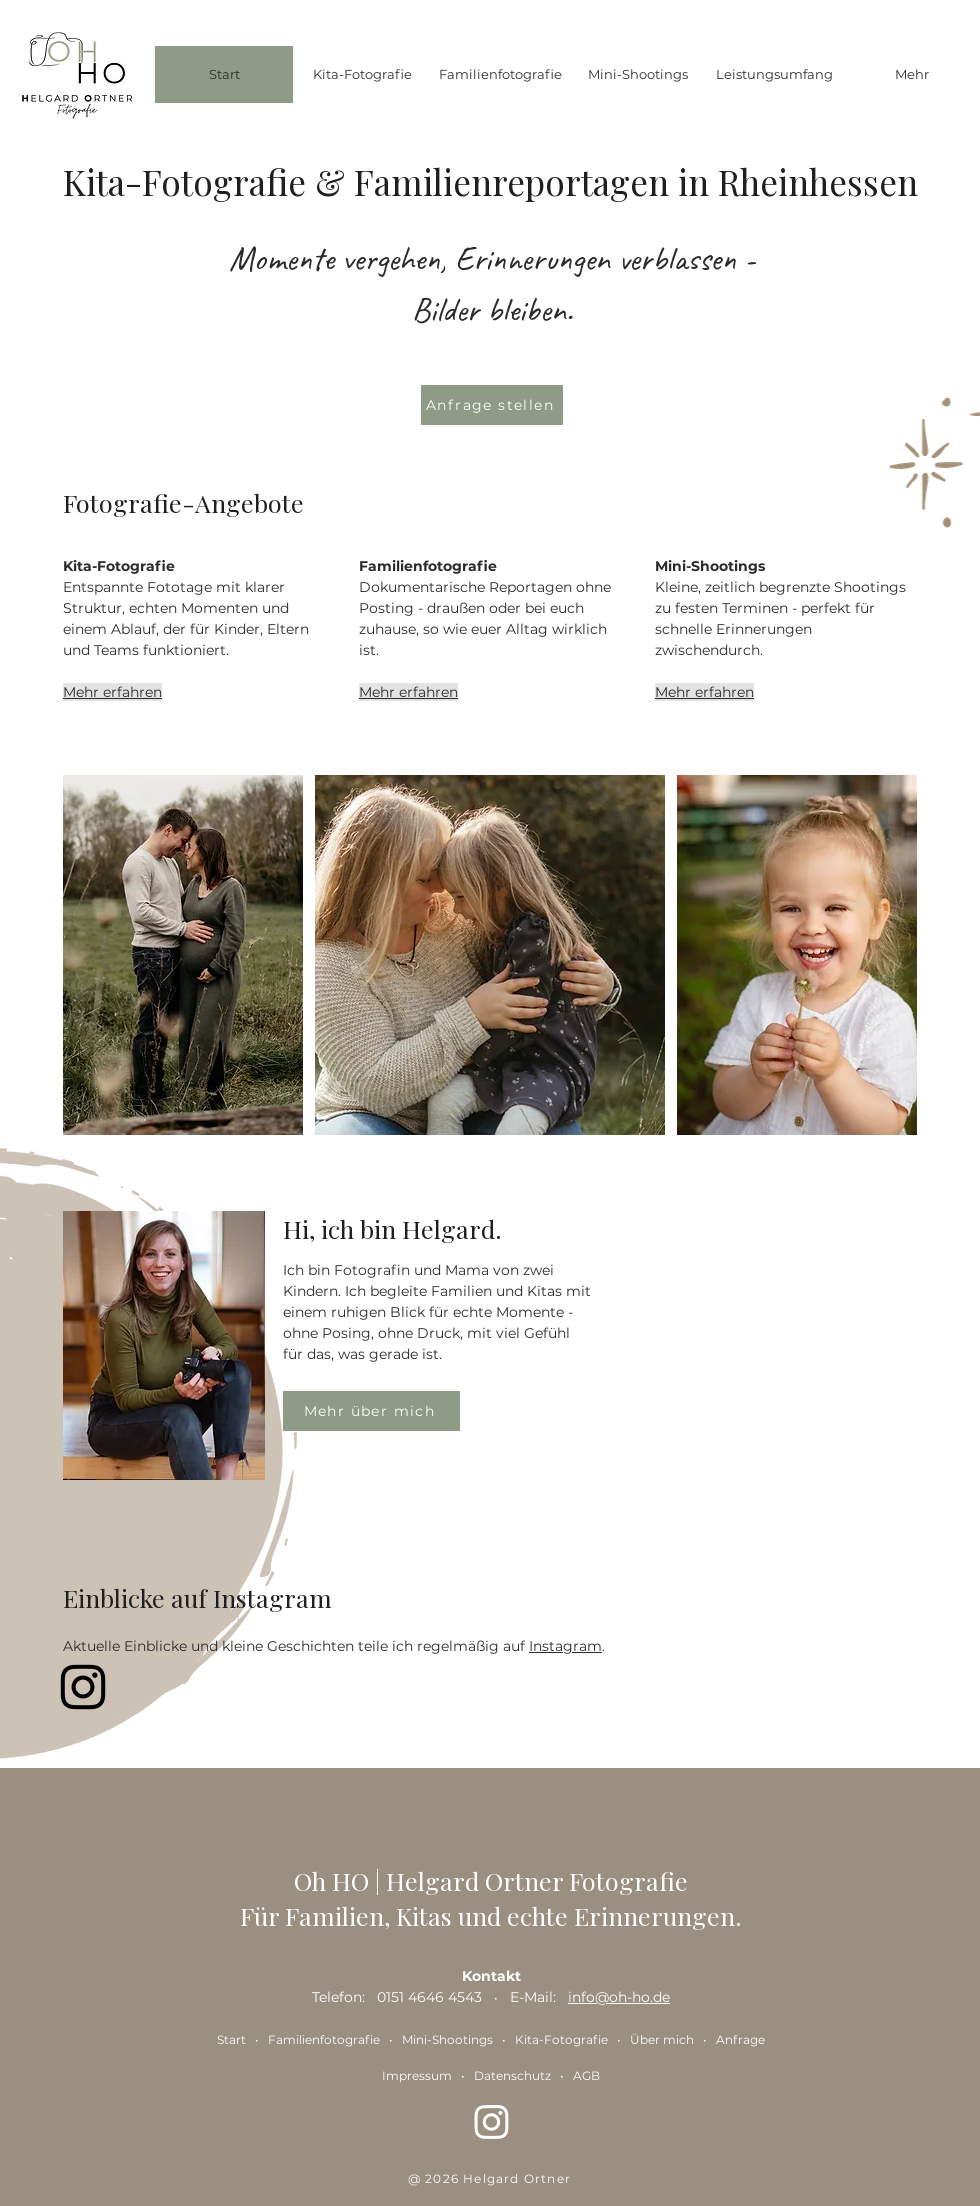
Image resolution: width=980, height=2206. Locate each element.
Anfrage (740, 2039)
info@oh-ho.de (619, 1997)
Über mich (662, 2039)
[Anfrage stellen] (492, 405)
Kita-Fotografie (561, 2039)
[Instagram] (83, 1687)
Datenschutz (512, 2075)
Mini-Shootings (449, 2039)
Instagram (565, 1646)
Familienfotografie (324, 2039)
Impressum (417, 2075)
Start (231, 2039)
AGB (586, 2075)
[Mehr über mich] (371, 1411)
